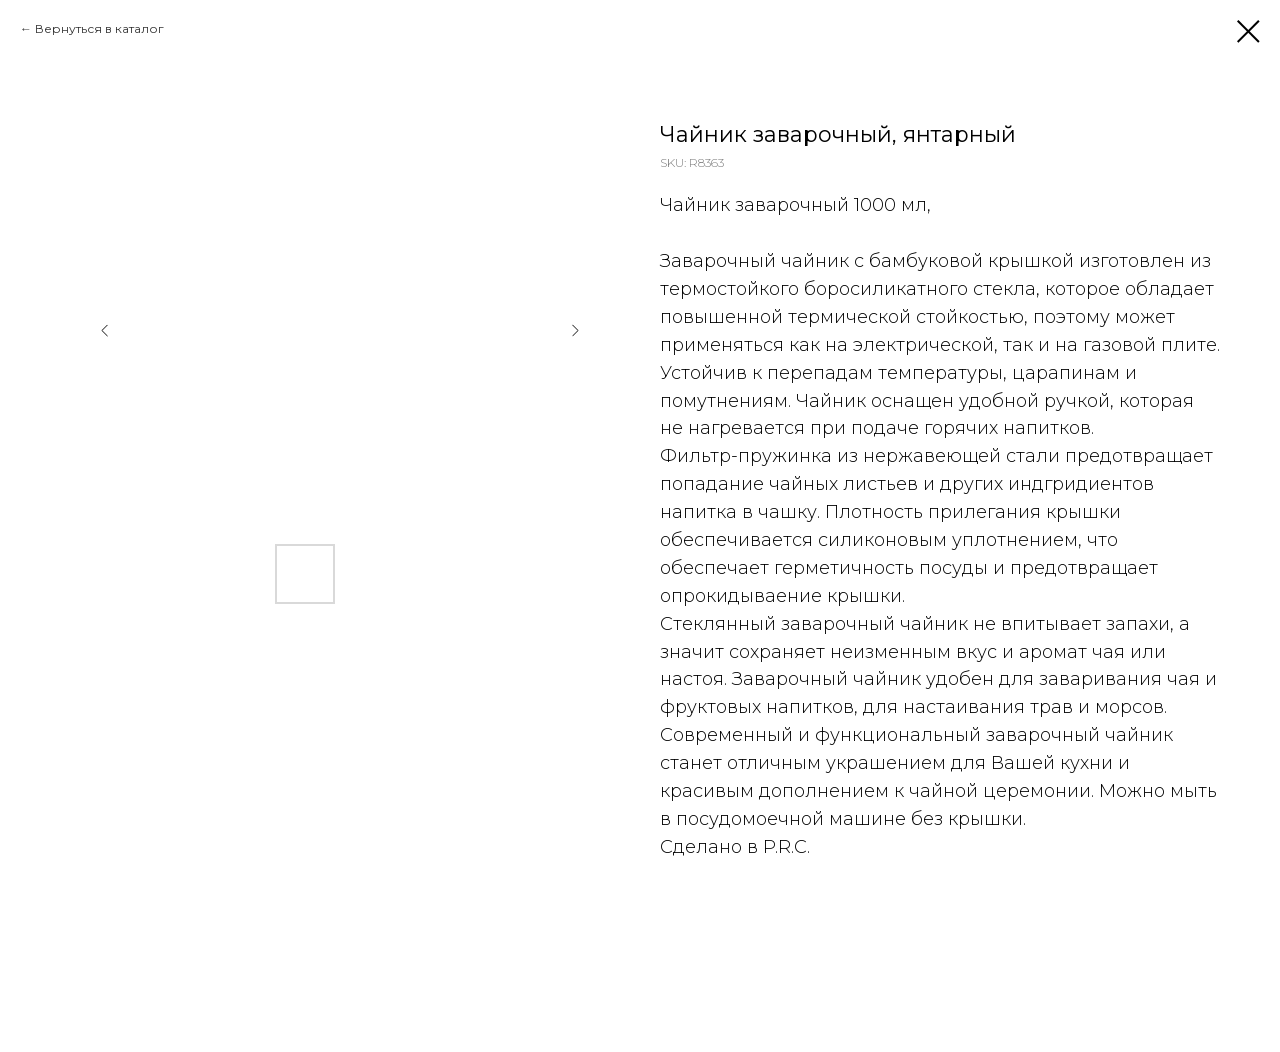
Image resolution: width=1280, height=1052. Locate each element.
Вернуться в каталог (99, 28)
